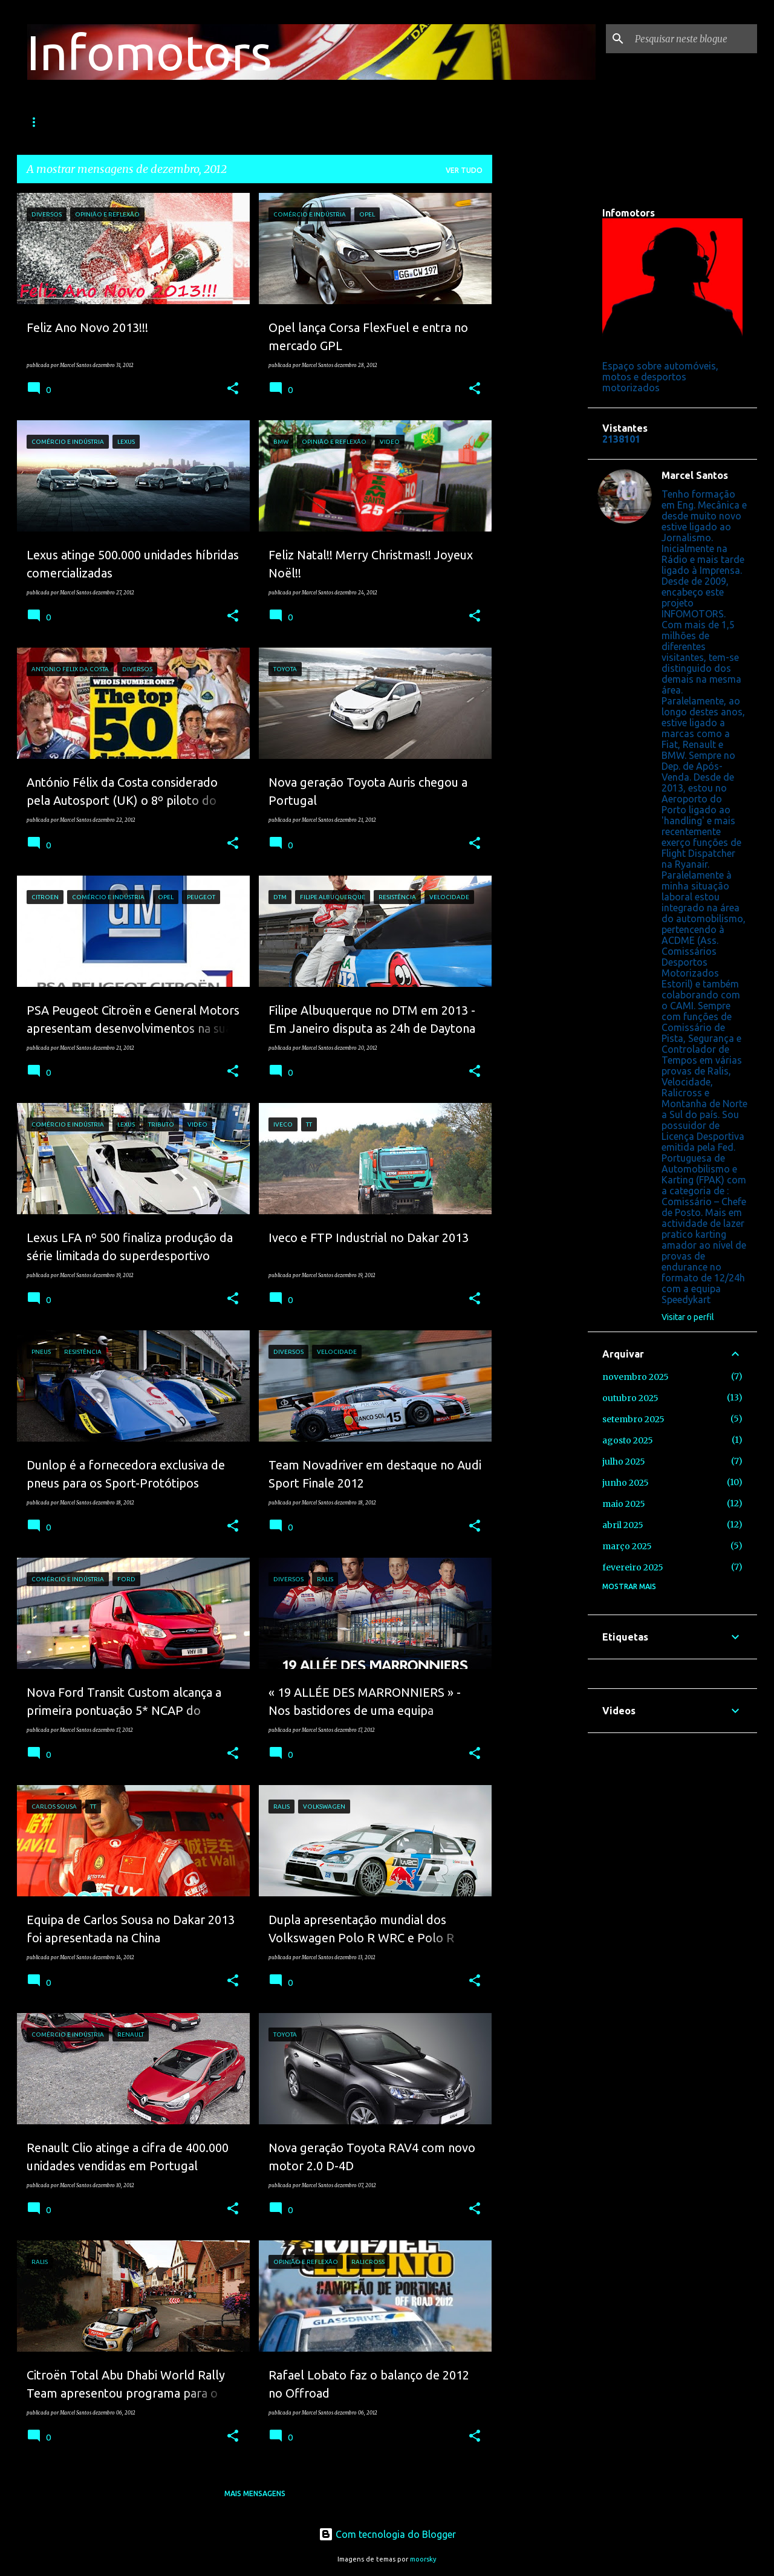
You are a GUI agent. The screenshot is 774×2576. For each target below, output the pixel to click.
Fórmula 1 (47, 122)
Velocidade (167, 122)
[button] (233, 389)
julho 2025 (623, 1461)
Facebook (456, 122)
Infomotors (149, 52)
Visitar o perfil (688, 1317)
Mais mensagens (254, 2493)
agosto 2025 (627, 1440)
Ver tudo (464, 170)
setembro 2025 (633, 1419)
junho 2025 (625, 1482)
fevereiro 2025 (632, 1567)
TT (300, 122)
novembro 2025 (635, 1376)
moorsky (423, 2559)
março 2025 (627, 1546)
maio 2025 (623, 1503)
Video (399, 122)
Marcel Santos (695, 475)
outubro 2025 (630, 1398)
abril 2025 (622, 1525)
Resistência (243, 122)
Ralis (105, 122)
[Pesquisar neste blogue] (693, 38)
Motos (346, 122)
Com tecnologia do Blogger (387, 2534)
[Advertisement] (540, 374)
